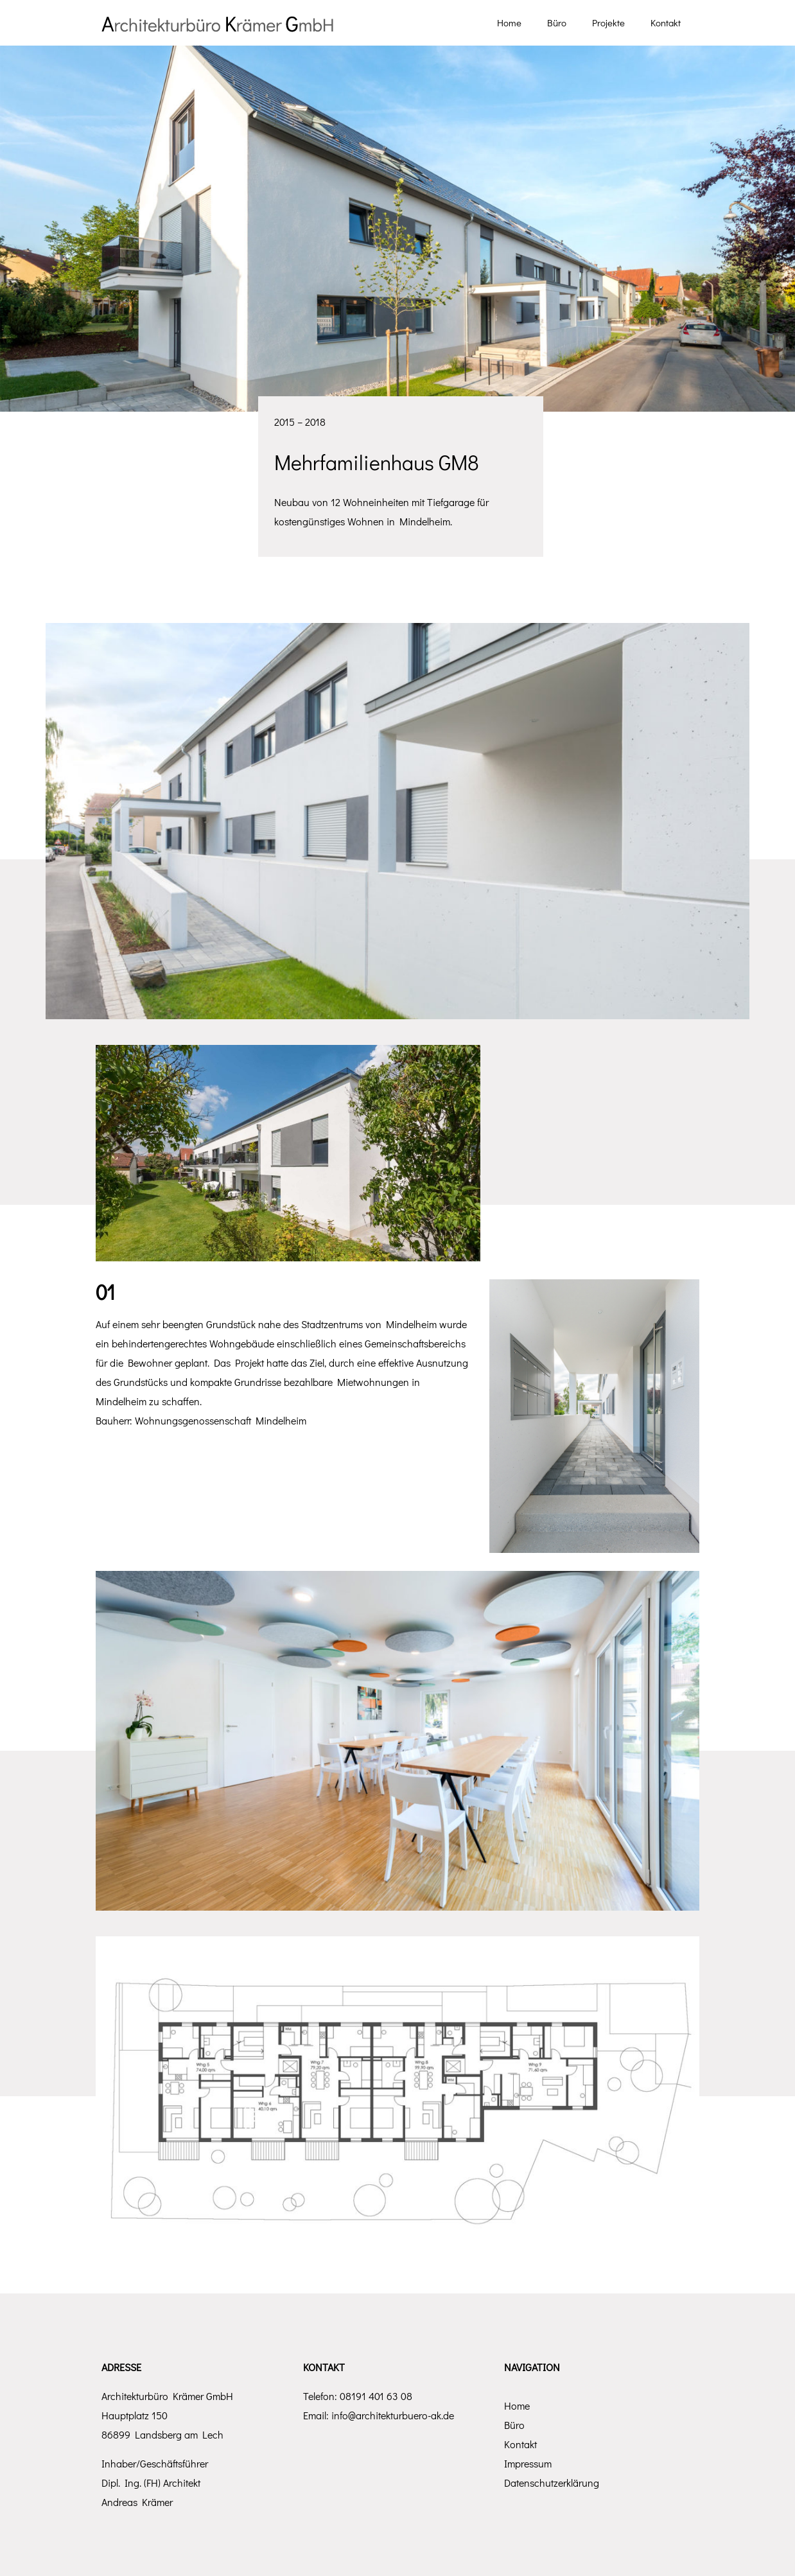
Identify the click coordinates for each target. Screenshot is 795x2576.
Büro (514, 2424)
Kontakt (520, 2444)
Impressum (528, 2463)
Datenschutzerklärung (551, 2482)
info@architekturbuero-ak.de (392, 2415)
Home (517, 2405)
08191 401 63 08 (376, 2396)
